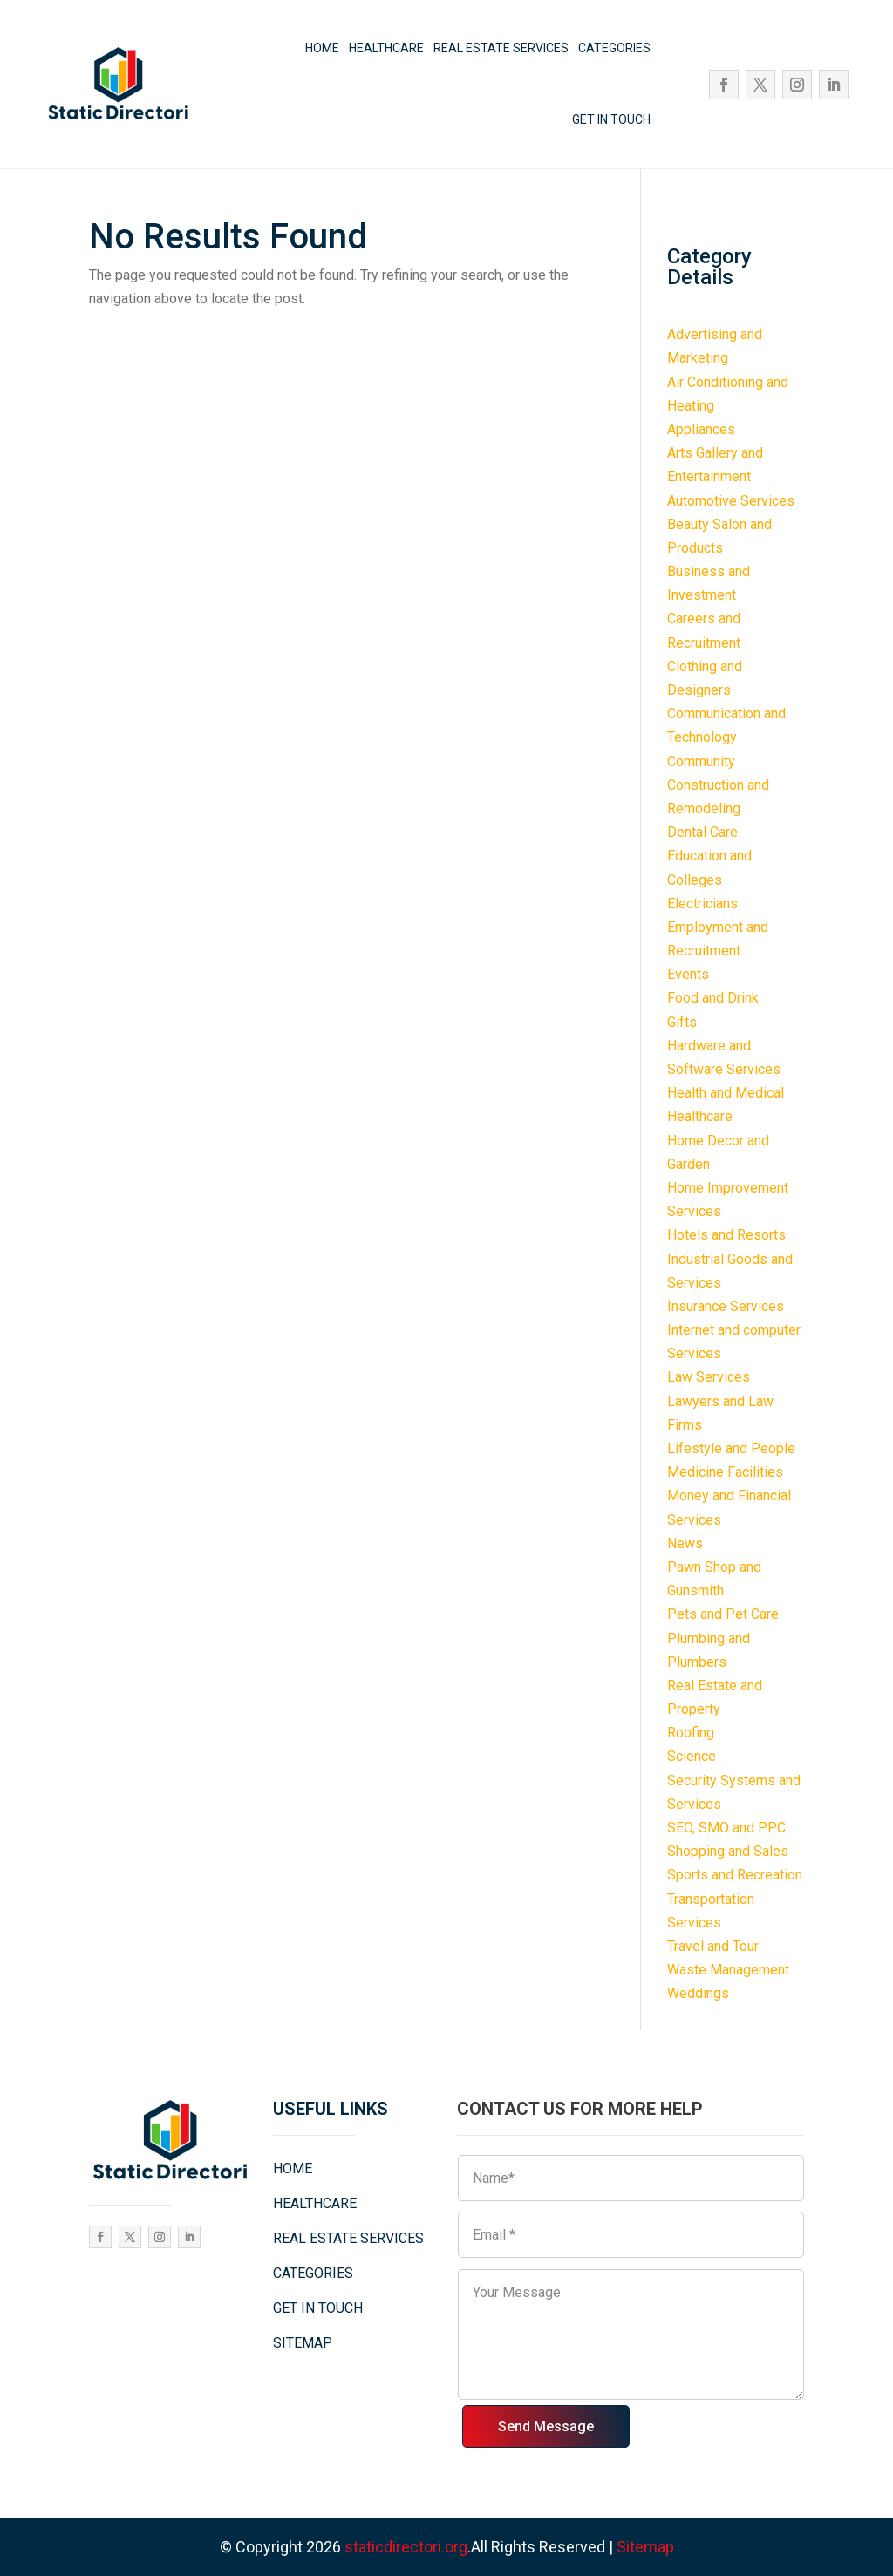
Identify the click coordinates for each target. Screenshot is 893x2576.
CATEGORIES (614, 48)
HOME (322, 48)
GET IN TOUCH (611, 119)
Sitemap (645, 2547)
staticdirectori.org (405, 2547)
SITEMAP (302, 2343)
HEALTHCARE (386, 48)
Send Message (546, 2426)
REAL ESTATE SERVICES (501, 48)
